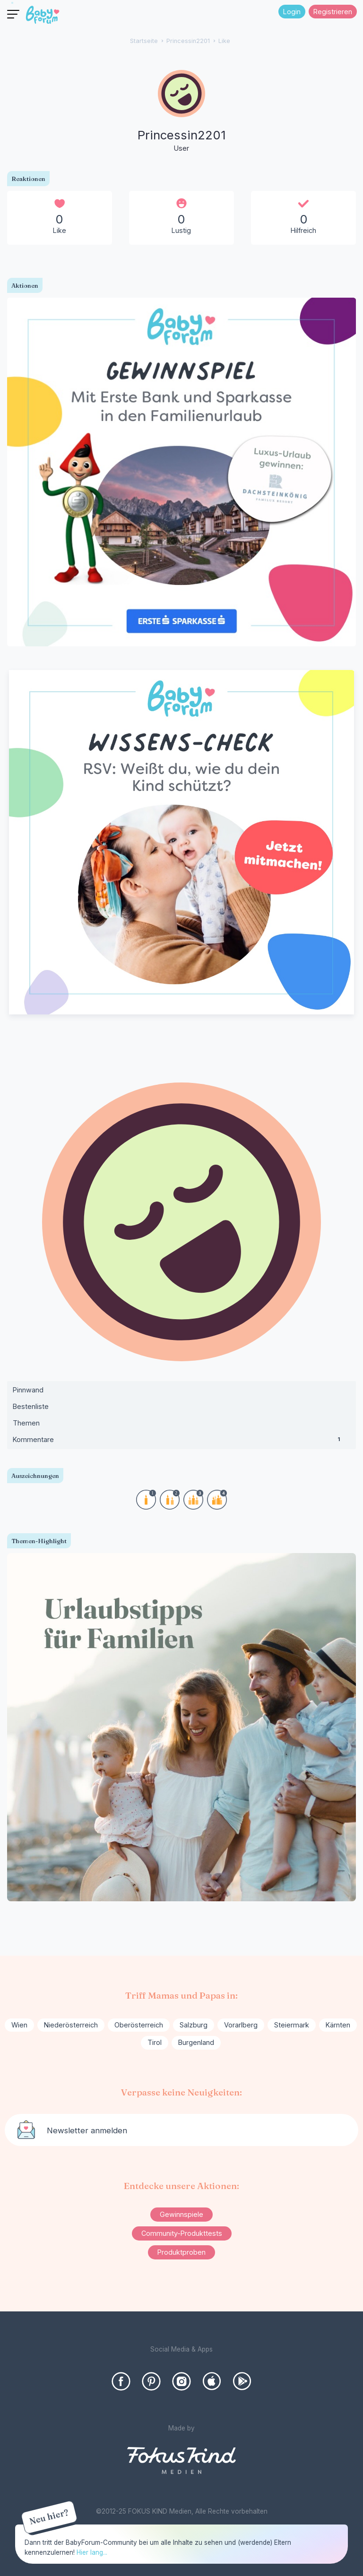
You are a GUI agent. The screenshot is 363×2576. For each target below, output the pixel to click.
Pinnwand (28, 1390)
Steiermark (291, 2025)
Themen (26, 1423)
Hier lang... (92, 2552)
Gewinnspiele (181, 2214)
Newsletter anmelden (87, 2130)
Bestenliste (31, 1406)
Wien (19, 2025)
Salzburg (193, 2025)
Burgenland (196, 2042)
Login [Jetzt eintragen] (292, 12)
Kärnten (338, 2025)
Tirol (154, 2042)
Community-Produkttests (181, 2233)
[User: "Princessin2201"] (181, 112)
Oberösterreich (138, 2025)
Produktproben (181, 2252)
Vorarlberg (241, 2025)
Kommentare (181, 1441)
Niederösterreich (71, 2025)
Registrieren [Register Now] (332, 12)
